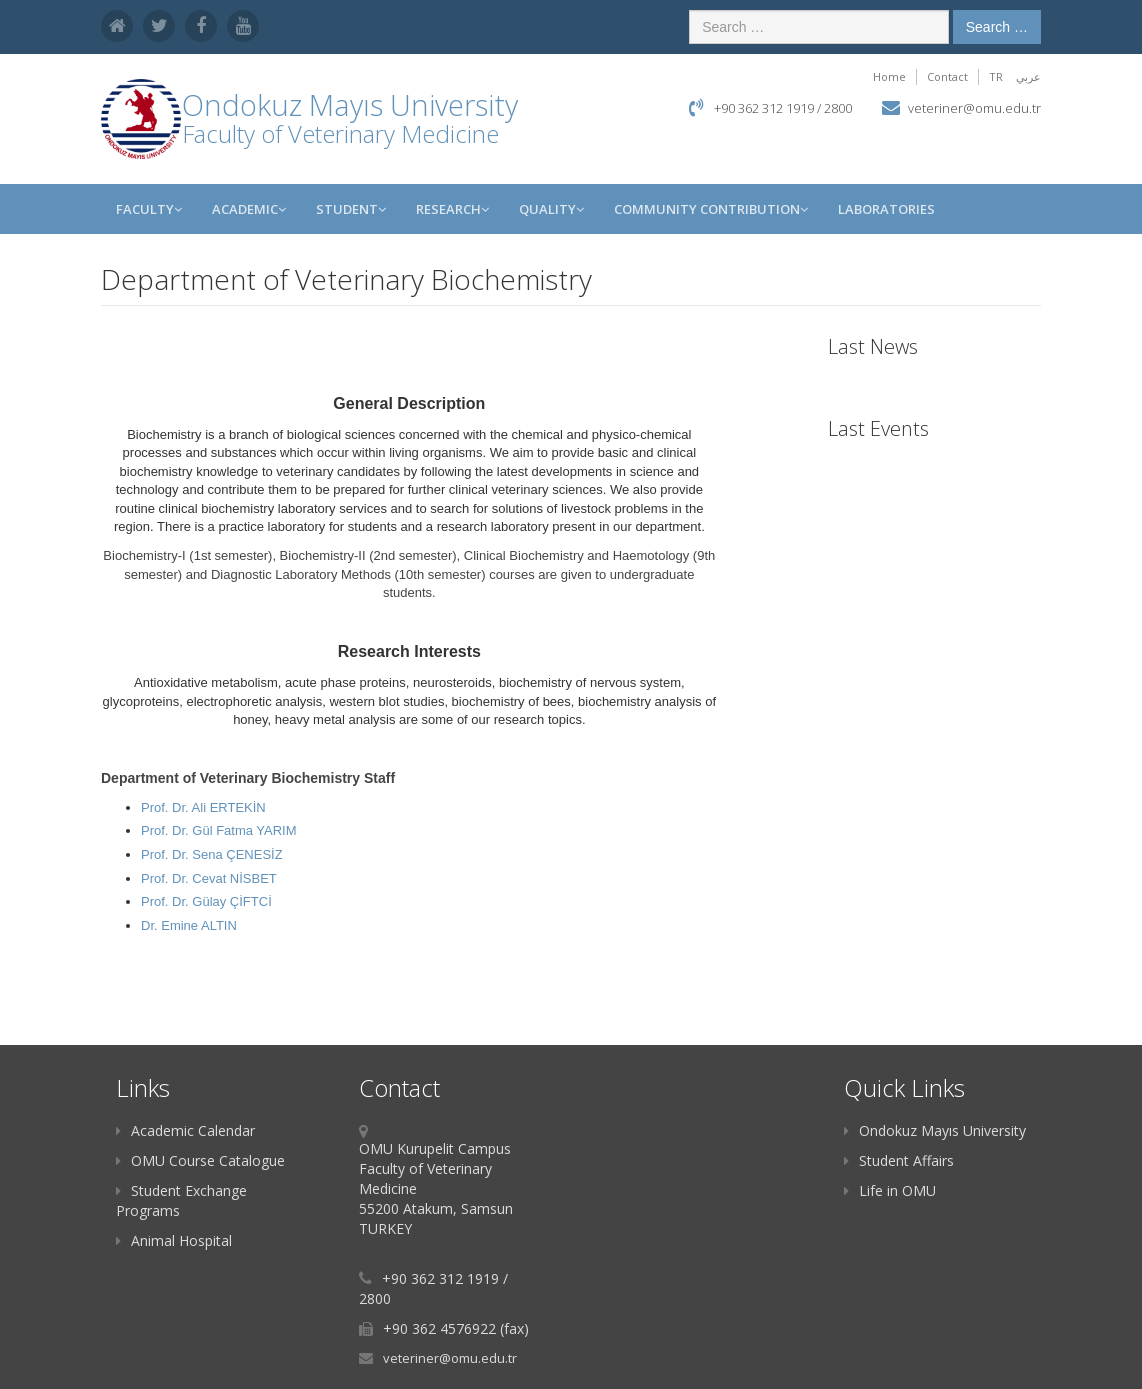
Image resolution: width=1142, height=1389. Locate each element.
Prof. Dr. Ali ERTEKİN (203, 807)
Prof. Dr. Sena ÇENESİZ (212, 854)
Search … (997, 27)
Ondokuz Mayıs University (935, 1130)
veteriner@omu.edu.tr (974, 108)
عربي (1028, 76)
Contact (947, 76)
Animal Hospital (174, 1240)
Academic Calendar (185, 1130)
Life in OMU (890, 1190)
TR (996, 76)
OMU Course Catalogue (200, 1160)
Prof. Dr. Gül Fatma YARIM (219, 830)
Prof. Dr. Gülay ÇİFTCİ (206, 901)
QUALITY (551, 209)
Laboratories (886, 209)
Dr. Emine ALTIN (189, 925)
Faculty (149, 209)
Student (351, 209)
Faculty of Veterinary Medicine (340, 133)
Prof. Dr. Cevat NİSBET (209, 878)
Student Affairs (899, 1160)
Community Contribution (711, 209)
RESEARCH (452, 209)
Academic (249, 209)
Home (889, 76)
